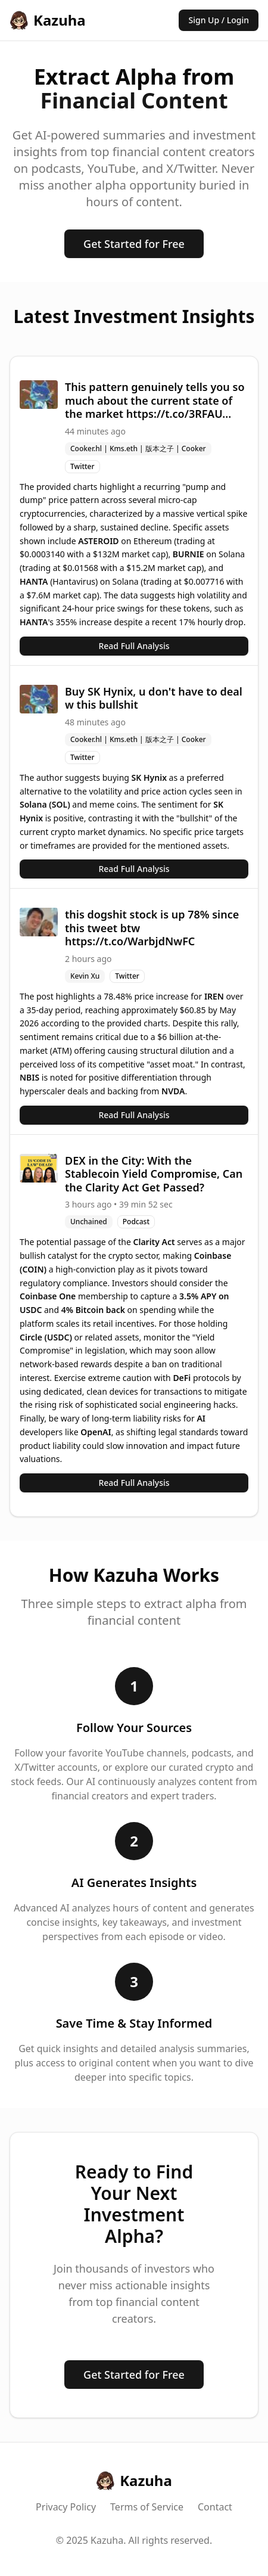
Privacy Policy (66, 2506)
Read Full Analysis (133, 645)
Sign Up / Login (218, 20)
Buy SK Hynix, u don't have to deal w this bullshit (153, 698)
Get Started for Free (134, 244)
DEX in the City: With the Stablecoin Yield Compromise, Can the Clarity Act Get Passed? (153, 1173)
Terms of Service (146, 2506)
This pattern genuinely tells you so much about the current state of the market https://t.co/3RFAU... (155, 400)
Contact (215, 2506)
